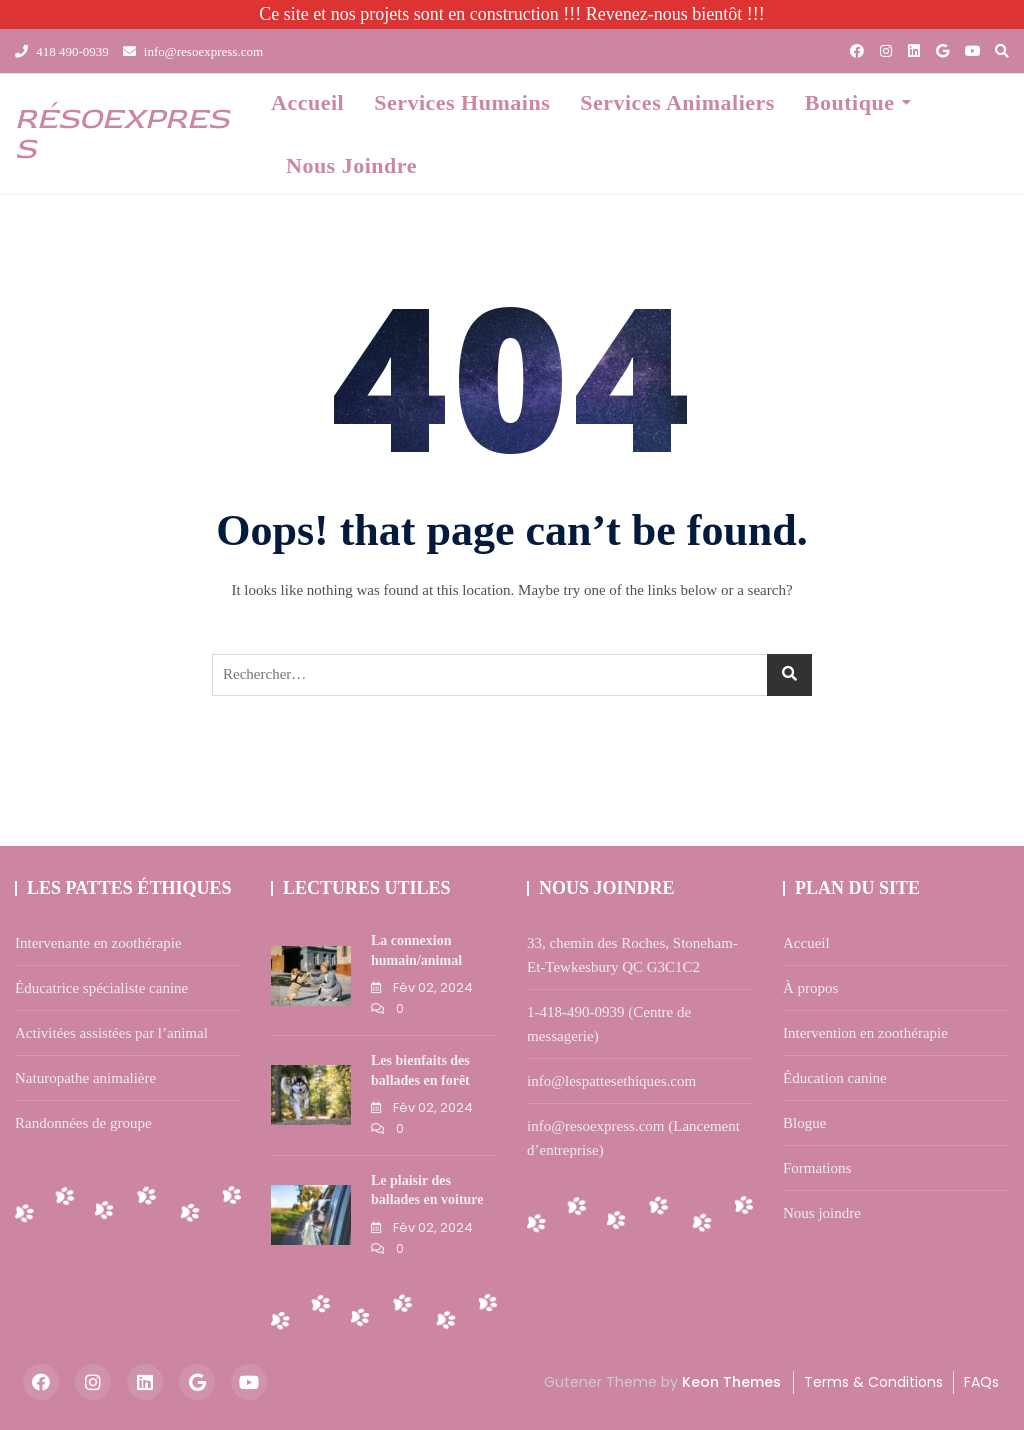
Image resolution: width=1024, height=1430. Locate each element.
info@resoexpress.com (193, 51)
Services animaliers (677, 102)
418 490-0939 (62, 51)
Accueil (307, 102)
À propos (810, 988)
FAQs (981, 1382)
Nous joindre (351, 165)
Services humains (462, 102)
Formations (817, 1168)
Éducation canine (835, 1078)
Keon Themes (731, 1382)
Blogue (804, 1123)
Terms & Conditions (873, 1382)
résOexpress (122, 133)
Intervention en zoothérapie (865, 1033)
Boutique (850, 102)
